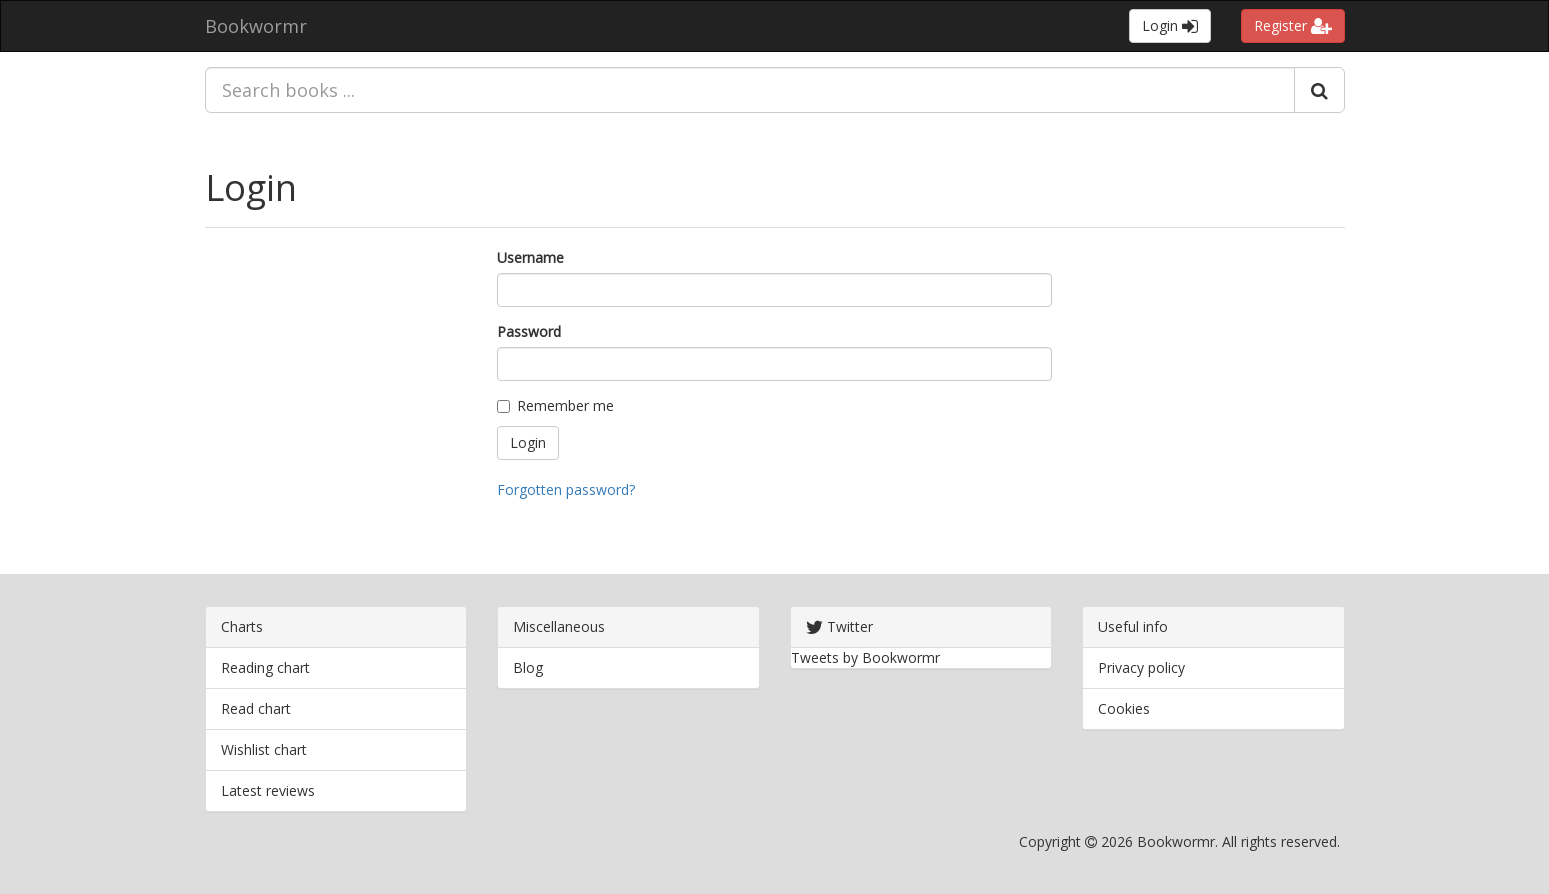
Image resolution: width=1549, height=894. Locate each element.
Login (1170, 25)
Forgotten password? (566, 489)
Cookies (1124, 708)
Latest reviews (268, 790)
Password (529, 331)
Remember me (555, 405)
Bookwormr (256, 26)
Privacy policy (1141, 667)
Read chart (256, 708)
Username (530, 257)
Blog (528, 667)
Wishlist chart (264, 749)
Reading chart (265, 667)
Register (1293, 25)
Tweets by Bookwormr (865, 657)
